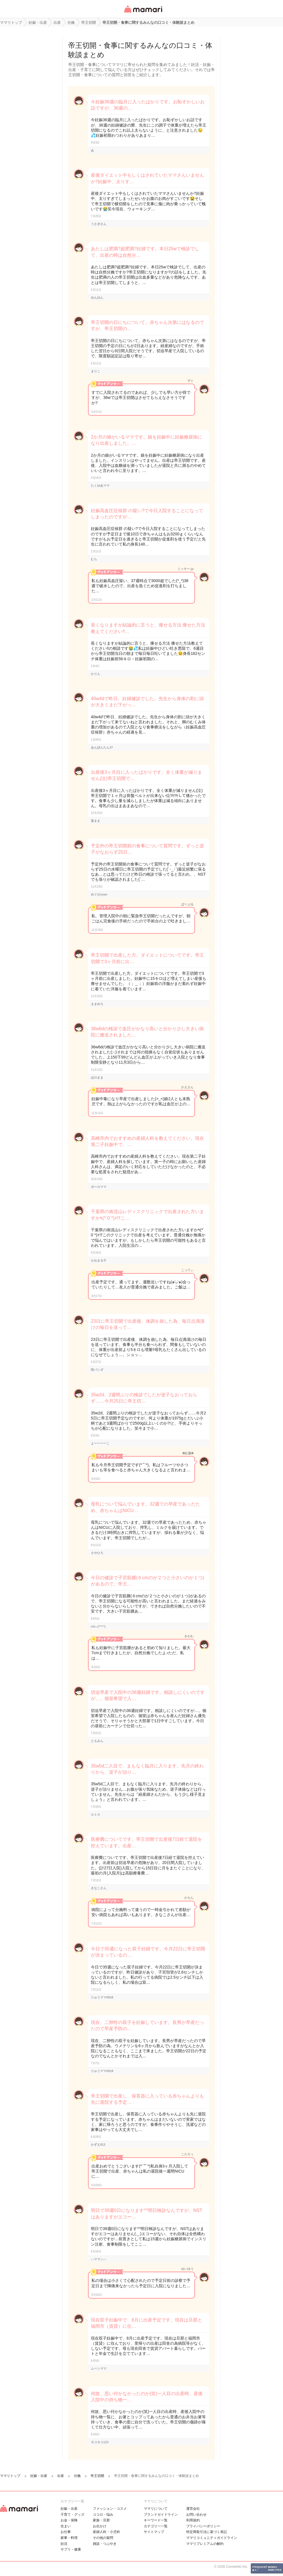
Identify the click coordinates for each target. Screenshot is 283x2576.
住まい (66, 2526)
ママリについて (156, 2509)
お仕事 (66, 2532)
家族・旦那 (101, 2520)
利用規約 (193, 2520)
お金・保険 (69, 2520)
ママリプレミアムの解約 (205, 2544)
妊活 (64, 2544)
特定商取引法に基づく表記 (206, 2532)
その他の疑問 (103, 2538)
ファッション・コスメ (110, 2509)
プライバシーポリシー (203, 2526)
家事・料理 (69, 2538)
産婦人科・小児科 (106, 2532)
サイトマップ (154, 2532)
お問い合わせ (196, 2515)
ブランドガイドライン (161, 2515)
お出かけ (99, 2526)
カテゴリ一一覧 (156, 2526)
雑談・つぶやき (105, 2544)
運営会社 (193, 2509)
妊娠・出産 (69, 2509)
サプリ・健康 (71, 2549)
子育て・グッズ (72, 2515)
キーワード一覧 (156, 2520)
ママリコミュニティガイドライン (211, 2538)
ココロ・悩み (103, 2515)
